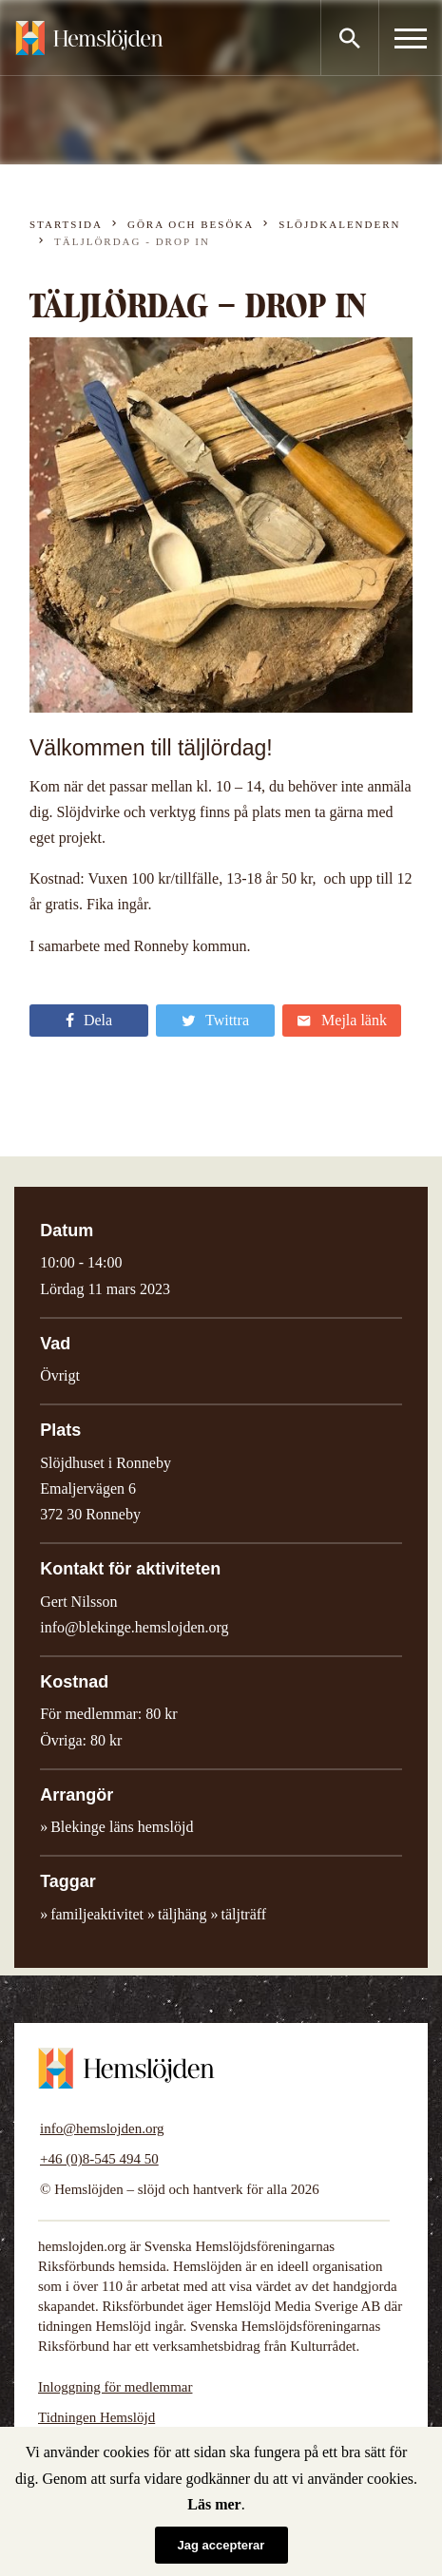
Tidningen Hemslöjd (96, 2417)
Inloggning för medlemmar (115, 2387)
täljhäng (182, 1914)
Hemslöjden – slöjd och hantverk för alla (89, 38)
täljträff (243, 1914)
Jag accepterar (221, 2545)
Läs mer (213, 2504)
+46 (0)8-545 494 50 (99, 2158)
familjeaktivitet (97, 1914)
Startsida (66, 224)
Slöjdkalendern (339, 224)
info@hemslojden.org (102, 2128)
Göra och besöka (190, 224)
